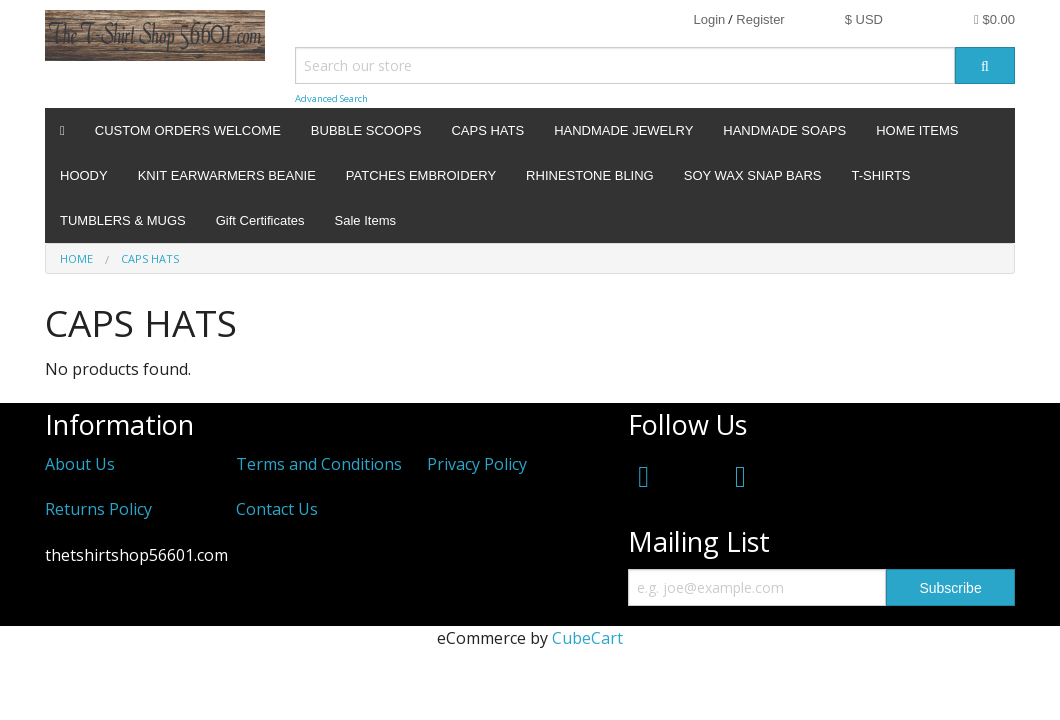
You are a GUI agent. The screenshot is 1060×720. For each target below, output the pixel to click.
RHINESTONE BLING (590, 175)
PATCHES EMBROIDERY (421, 175)
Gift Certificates (260, 220)
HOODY (84, 175)
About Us (80, 464)
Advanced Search (331, 98)
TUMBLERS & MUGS (123, 220)
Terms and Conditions (319, 464)
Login (709, 19)
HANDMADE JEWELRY (623, 130)
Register (760, 19)
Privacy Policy (477, 464)
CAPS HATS (487, 130)
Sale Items (365, 220)
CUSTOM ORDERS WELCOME (188, 130)
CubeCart (587, 638)
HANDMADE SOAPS (784, 130)
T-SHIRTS (881, 175)
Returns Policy (98, 509)
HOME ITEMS (917, 130)
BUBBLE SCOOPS (366, 130)
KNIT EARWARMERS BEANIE (227, 175)
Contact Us (277, 509)
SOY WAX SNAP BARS (753, 175)
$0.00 (994, 19)
